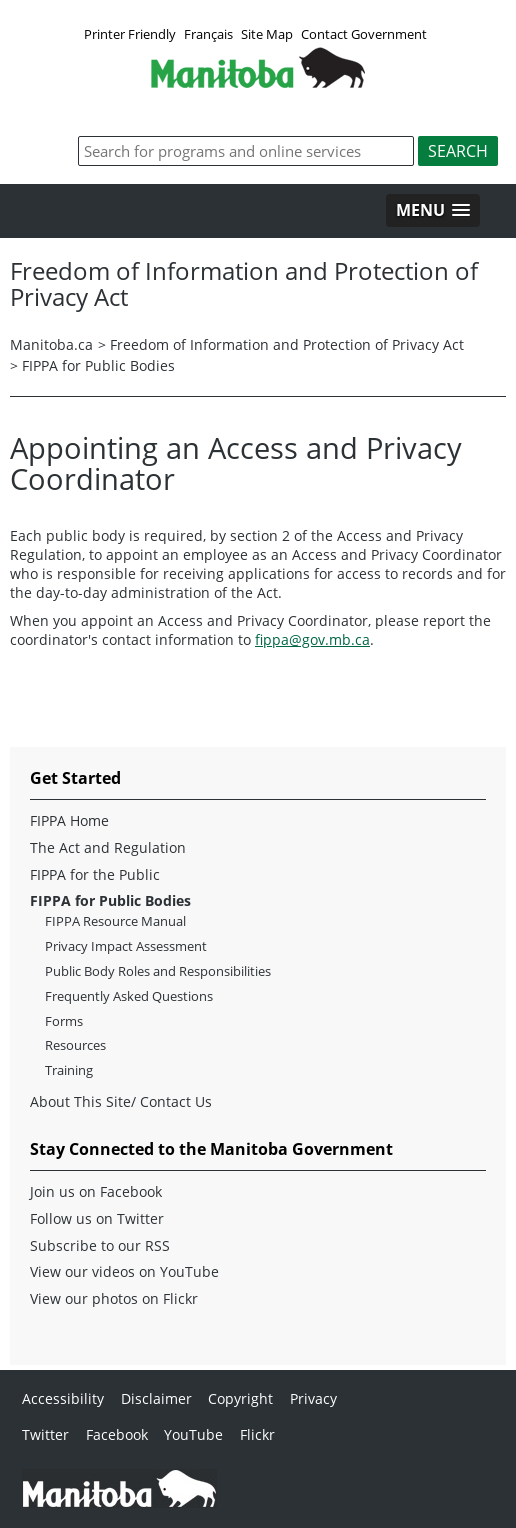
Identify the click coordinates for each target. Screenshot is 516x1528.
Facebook (117, 1434)
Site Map (267, 34)
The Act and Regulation (108, 848)
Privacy (313, 1398)
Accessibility (63, 1398)
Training (69, 1070)
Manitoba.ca (51, 344)
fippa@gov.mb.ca (312, 639)
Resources (75, 1045)
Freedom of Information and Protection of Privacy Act (287, 344)
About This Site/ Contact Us (121, 1102)
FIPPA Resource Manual (115, 921)
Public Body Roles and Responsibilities (158, 971)
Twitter (45, 1434)
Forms (64, 1021)
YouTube (193, 1434)
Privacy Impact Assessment (126, 946)
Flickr (257, 1434)
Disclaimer (156, 1398)
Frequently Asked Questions (129, 996)
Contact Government (364, 34)
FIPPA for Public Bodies (98, 365)
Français (208, 34)
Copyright (240, 1398)
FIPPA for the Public (95, 875)
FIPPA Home (69, 821)
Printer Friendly (130, 34)
